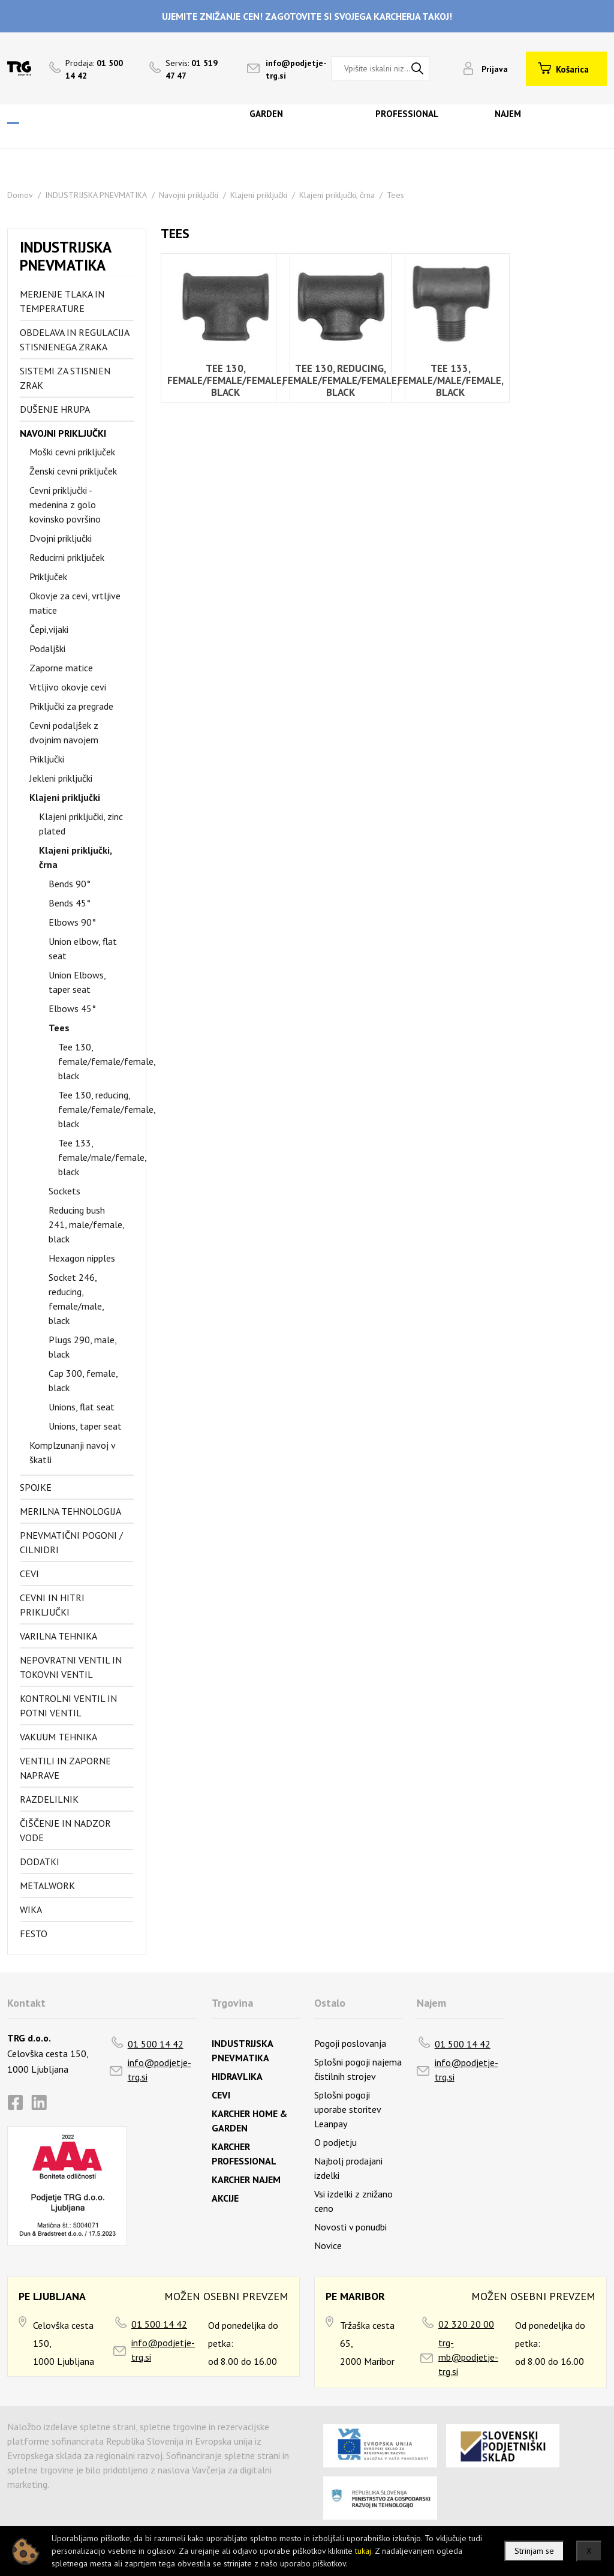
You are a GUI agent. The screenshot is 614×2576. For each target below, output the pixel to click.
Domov (20, 195)
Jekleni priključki (60, 778)
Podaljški (47, 648)
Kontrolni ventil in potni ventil (68, 1705)
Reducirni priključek (66, 557)
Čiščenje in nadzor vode (65, 1830)
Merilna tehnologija (70, 1511)
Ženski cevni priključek (73, 471)
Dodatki (39, 1862)
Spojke (36, 1487)
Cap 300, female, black (83, 1380)
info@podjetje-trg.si (159, 2069)
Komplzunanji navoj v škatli (72, 1452)
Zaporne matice (61, 668)
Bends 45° (70, 903)
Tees (395, 195)
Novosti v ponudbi (350, 2227)
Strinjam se (534, 2550)
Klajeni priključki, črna (337, 195)
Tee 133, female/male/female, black (96, 1157)
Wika (31, 1910)
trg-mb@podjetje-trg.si (468, 2357)
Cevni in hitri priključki (52, 1605)
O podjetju (335, 2142)
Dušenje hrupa (55, 409)
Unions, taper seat (85, 1426)
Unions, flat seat (82, 1407)
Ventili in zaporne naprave (65, 1768)
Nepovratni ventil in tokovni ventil (71, 1667)
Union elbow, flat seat (83, 948)
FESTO (33, 1933)
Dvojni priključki (60, 538)
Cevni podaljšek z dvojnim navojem (63, 732)
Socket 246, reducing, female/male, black (76, 1298)
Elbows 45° (72, 1008)
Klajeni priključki (258, 195)
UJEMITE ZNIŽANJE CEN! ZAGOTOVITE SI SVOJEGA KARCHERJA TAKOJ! (307, 16)
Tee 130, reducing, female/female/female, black (96, 1109)
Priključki (46, 759)
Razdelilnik (49, 1799)
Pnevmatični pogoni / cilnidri (71, 1542)
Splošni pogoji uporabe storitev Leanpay (347, 2109)
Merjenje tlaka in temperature (62, 301)
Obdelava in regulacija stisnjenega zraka (74, 339)
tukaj (363, 2550)
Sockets (64, 1191)
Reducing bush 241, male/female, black (86, 1224)
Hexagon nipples (82, 1258)
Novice (328, 2245)
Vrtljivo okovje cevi (67, 687)
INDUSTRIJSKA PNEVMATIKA (96, 195)
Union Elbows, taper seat (77, 982)
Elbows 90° (72, 922)
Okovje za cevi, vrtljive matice (75, 603)
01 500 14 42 (155, 2044)
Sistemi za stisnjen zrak (65, 378)
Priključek (48, 577)
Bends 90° (70, 884)
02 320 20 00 (466, 2324)
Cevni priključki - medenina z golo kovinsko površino (65, 504)
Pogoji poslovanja (350, 2043)
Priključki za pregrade (71, 706)
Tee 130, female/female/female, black (96, 1061)
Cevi (29, 1574)
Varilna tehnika (58, 1636)
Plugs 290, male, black (82, 1347)
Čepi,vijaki (48, 629)
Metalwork (47, 1886)
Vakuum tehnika (58, 1737)
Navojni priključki (188, 195)
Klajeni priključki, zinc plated (81, 823)
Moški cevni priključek (72, 452)
